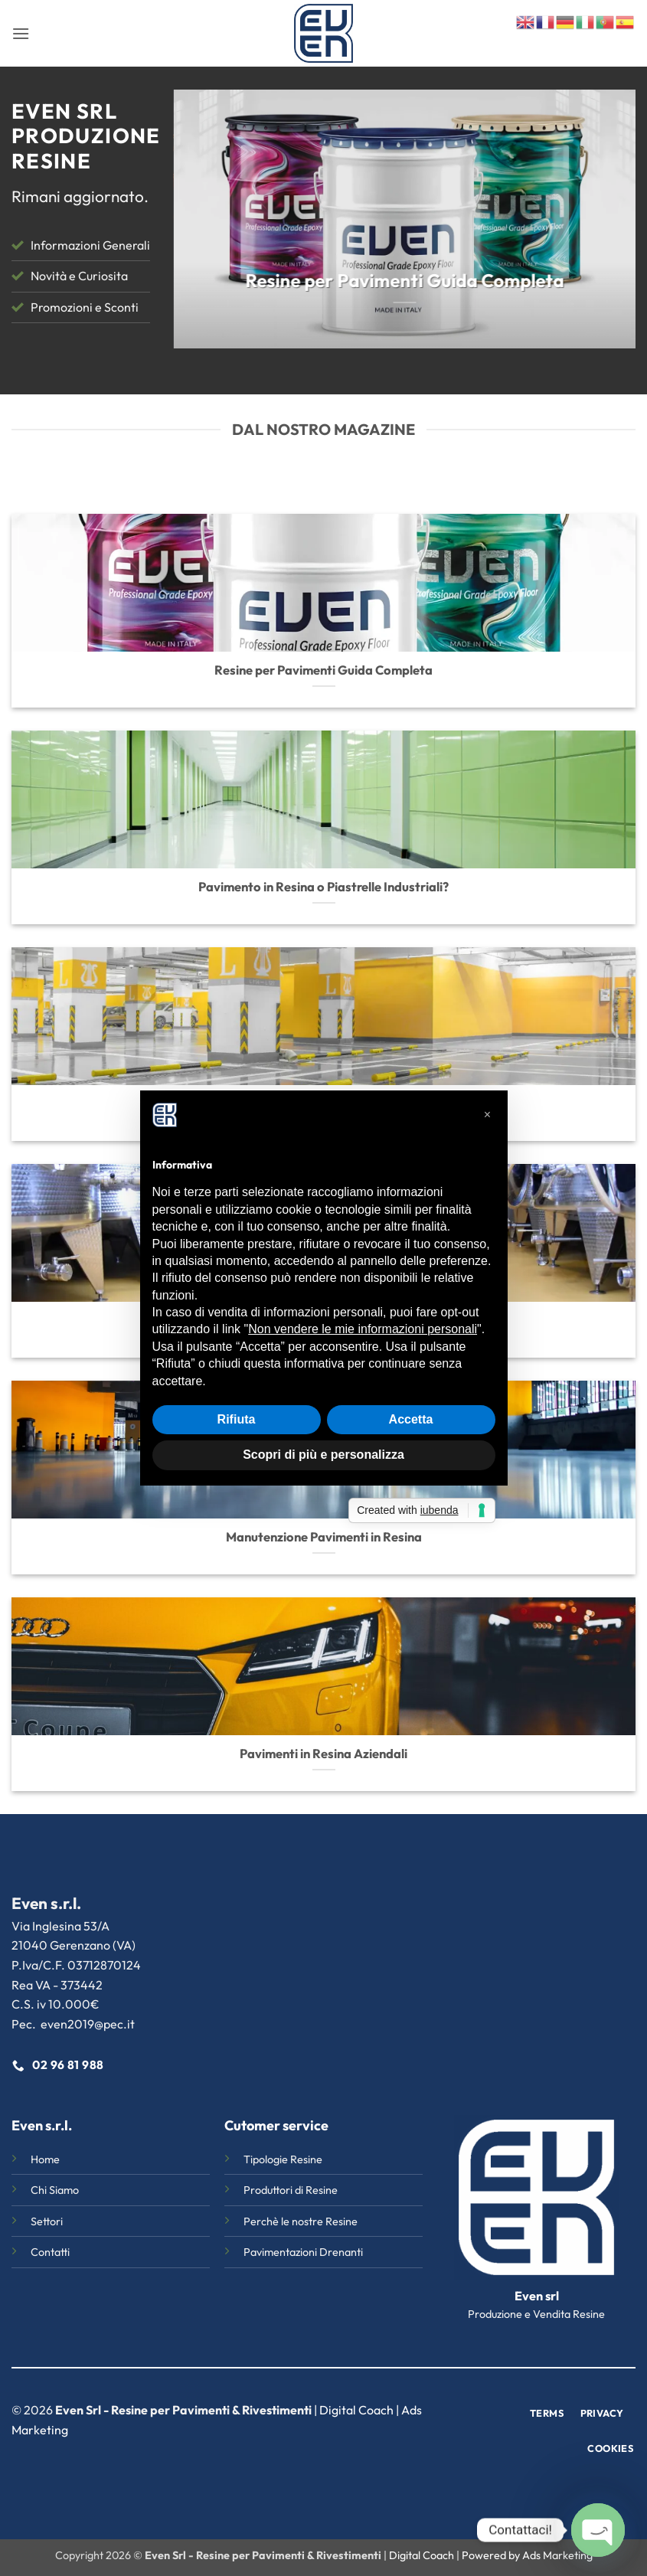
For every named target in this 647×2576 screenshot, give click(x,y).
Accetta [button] (411, 1419)
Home (45, 2159)
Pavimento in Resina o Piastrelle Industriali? (323, 886)
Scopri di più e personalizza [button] (323, 1454)
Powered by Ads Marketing (527, 2555)
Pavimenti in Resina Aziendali (323, 1753)
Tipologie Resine (282, 2159)
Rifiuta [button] (236, 1419)
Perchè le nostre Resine (300, 2221)
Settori (47, 2221)
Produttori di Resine (290, 2190)
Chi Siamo (55, 2190)
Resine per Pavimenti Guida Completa (323, 670)
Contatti (50, 2252)
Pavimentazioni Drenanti (303, 2252)
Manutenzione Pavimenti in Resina (324, 1536)
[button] (20, 33)
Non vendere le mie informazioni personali (362, 1328)
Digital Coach (356, 2409)
